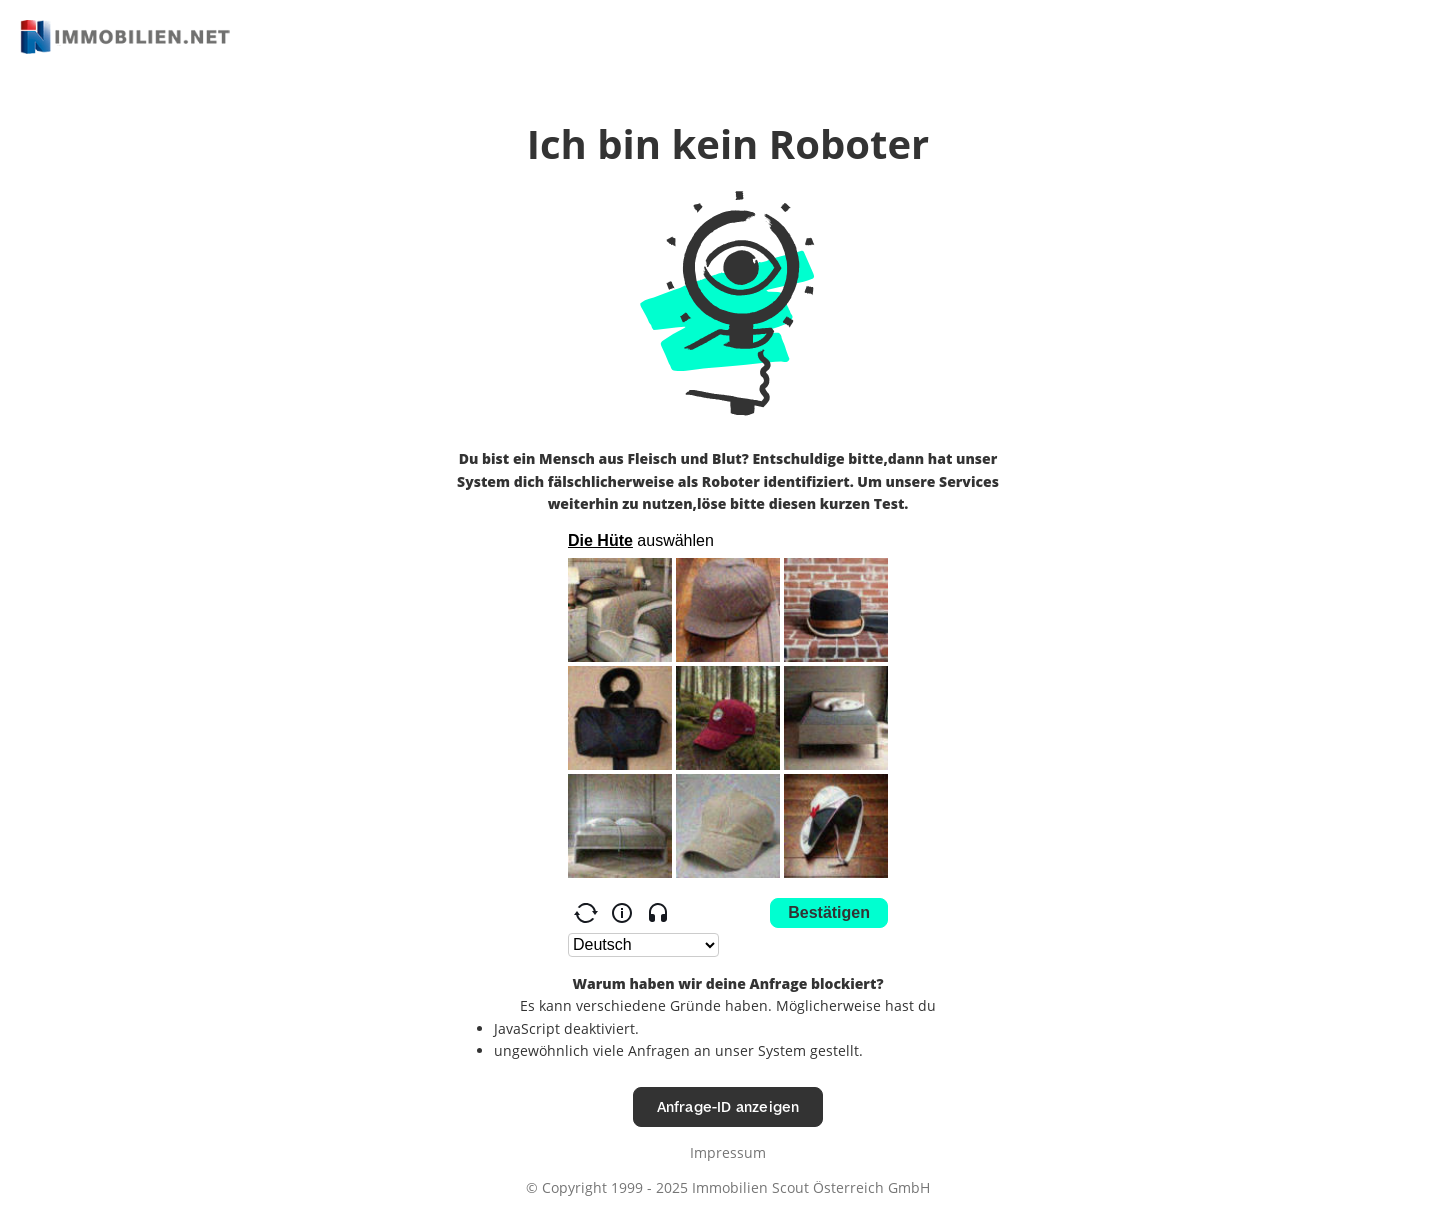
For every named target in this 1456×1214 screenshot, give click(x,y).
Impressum (728, 1152)
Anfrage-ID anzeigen (728, 1106)
